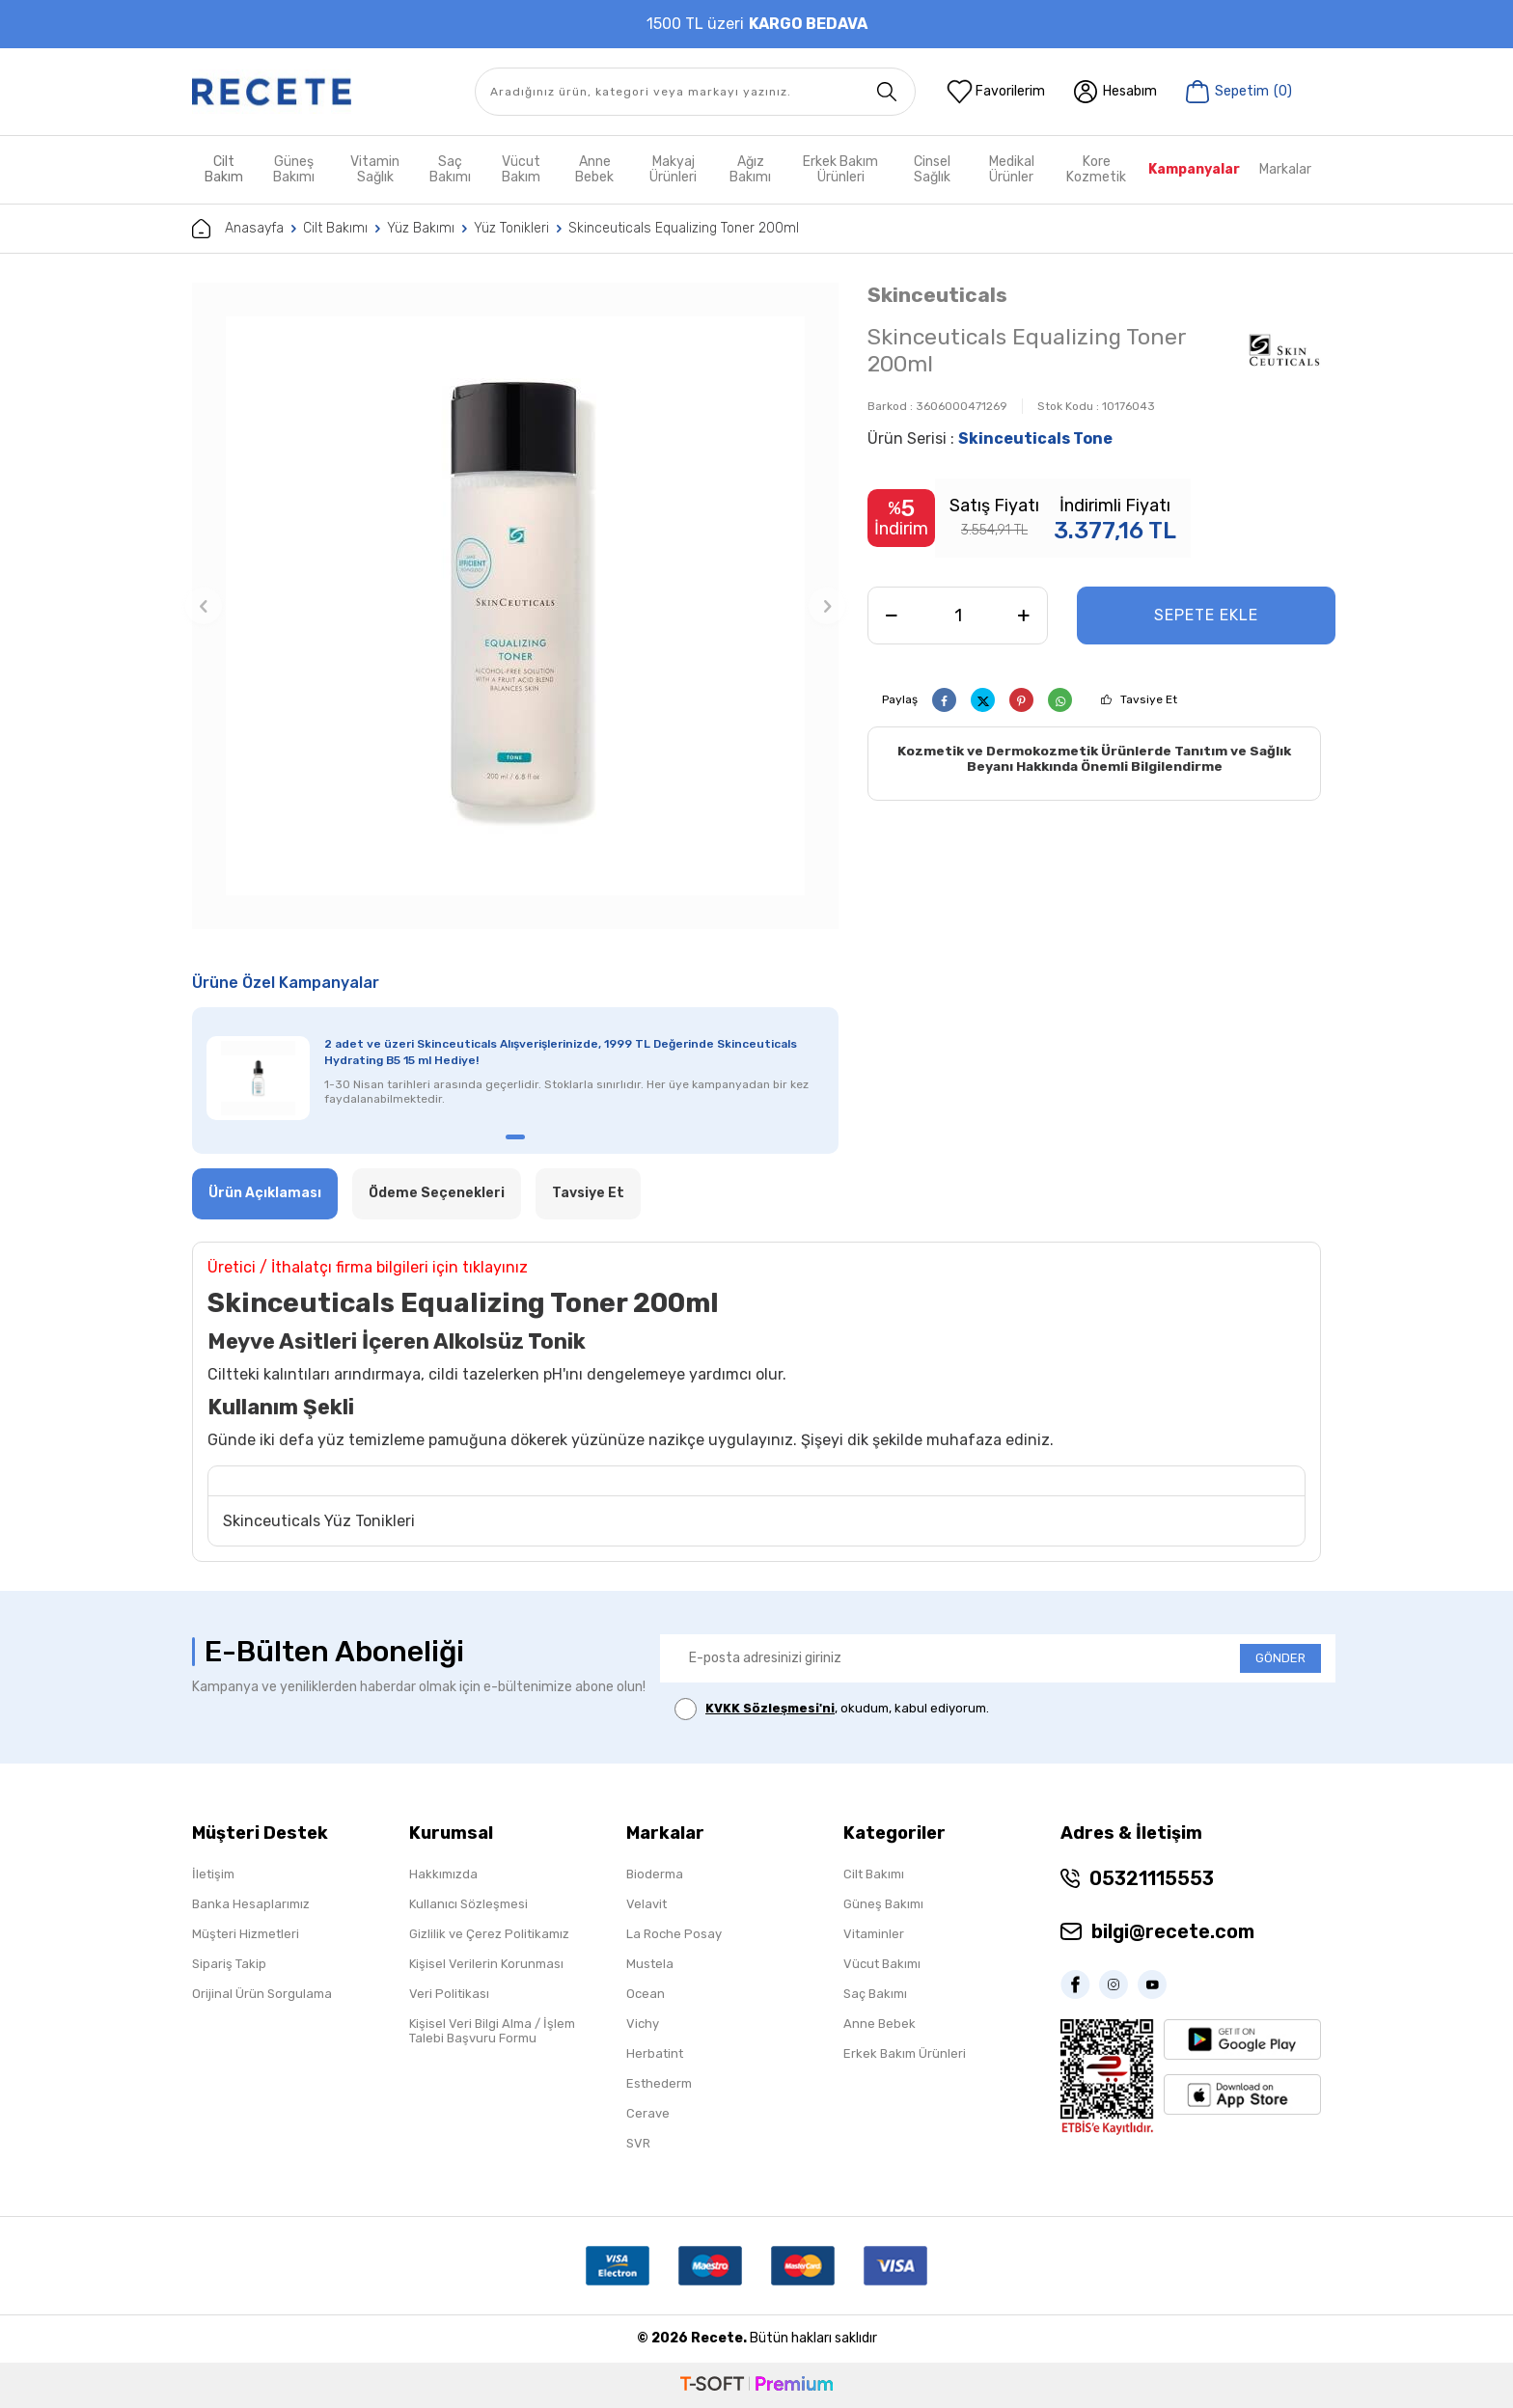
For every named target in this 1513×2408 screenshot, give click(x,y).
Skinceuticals (937, 295)
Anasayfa (238, 228)
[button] (203, 606)
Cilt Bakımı (335, 228)
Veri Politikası (449, 1993)
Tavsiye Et (1148, 699)
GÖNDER (1280, 1658)
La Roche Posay (674, 1934)
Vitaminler (873, 1934)
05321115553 (1151, 1878)
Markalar (1285, 169)
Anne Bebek (594, 169)
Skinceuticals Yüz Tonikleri (319, 1521)
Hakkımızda (443, 1874)
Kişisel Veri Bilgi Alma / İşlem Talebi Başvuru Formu (492, 2030)
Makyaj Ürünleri (673, 169)
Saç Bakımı (450, 169)
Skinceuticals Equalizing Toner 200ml (683, 228)
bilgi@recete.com (1172, 1931)
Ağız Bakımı (750, 169)
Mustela (650, 1963)
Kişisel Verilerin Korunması (486, 1963)
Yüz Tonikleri (511, 228)
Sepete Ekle (1206, 615)
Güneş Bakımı (294, 169)
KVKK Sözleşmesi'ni (770, 1708)
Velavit (646, 1904)
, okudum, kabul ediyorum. (831, 1709)
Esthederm (659, 2083)
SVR (638, 2143)
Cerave (648, 2113)
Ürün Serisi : (990, 438)
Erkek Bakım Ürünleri (840, 169)
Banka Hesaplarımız (251, 1904)
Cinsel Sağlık (932, 169)
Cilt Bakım (224, 169)
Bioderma (654, 1874)
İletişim (213, 1874)
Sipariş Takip (229, 1963)
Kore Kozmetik (1096, 169)
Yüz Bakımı (420, 228)
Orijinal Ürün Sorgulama (262, 1993)
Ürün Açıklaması (264, 1193)
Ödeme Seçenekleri (437, 1193)
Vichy (642, 2023)
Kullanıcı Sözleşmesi (468, 1904)
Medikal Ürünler (1011, 169)
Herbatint (654, 2053)
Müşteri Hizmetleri (245, 1934)
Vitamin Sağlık (374, 169)
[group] (515, 606)
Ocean (645, 1993)
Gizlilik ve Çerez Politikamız (489, 1934)
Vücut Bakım (521, 169)
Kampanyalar (1194, 169)
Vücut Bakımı (882, 1963)
